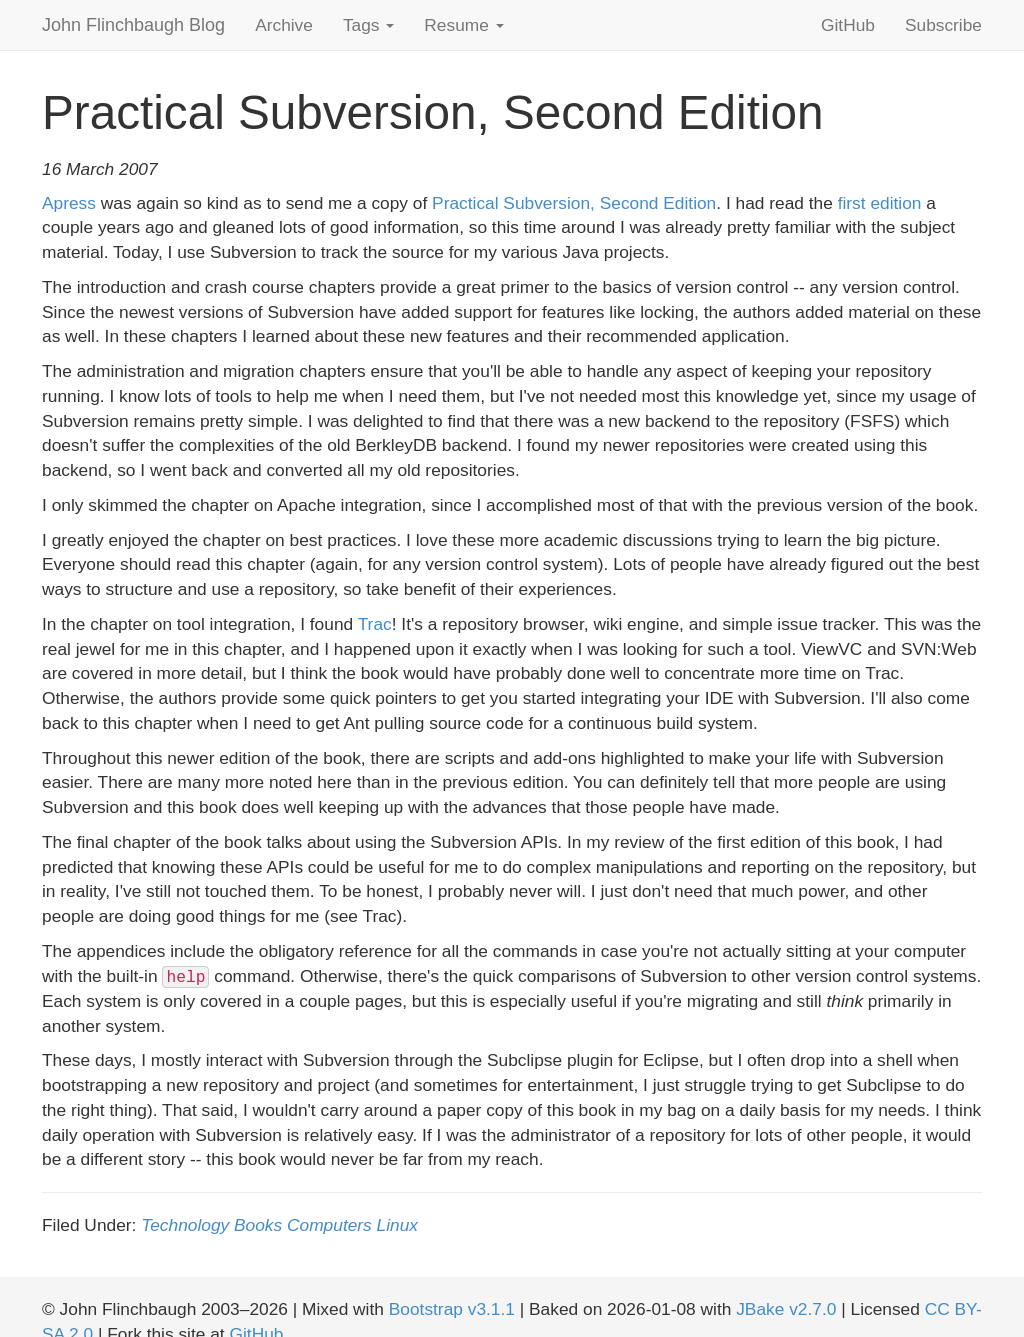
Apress (69, 203)
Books (258, 1225)
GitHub (848, 25)
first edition (880, 203)
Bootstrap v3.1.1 (452, 1309)
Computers (329, 1225)
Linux (397, 1225)
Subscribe (943, 25)
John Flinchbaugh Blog (133, 25)
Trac (375, 624)
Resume (463, 25)
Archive (284, 25)
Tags (368, 25)
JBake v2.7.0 (786, 1309)
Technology (185, 1225)
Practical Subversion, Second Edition (574, 203)
